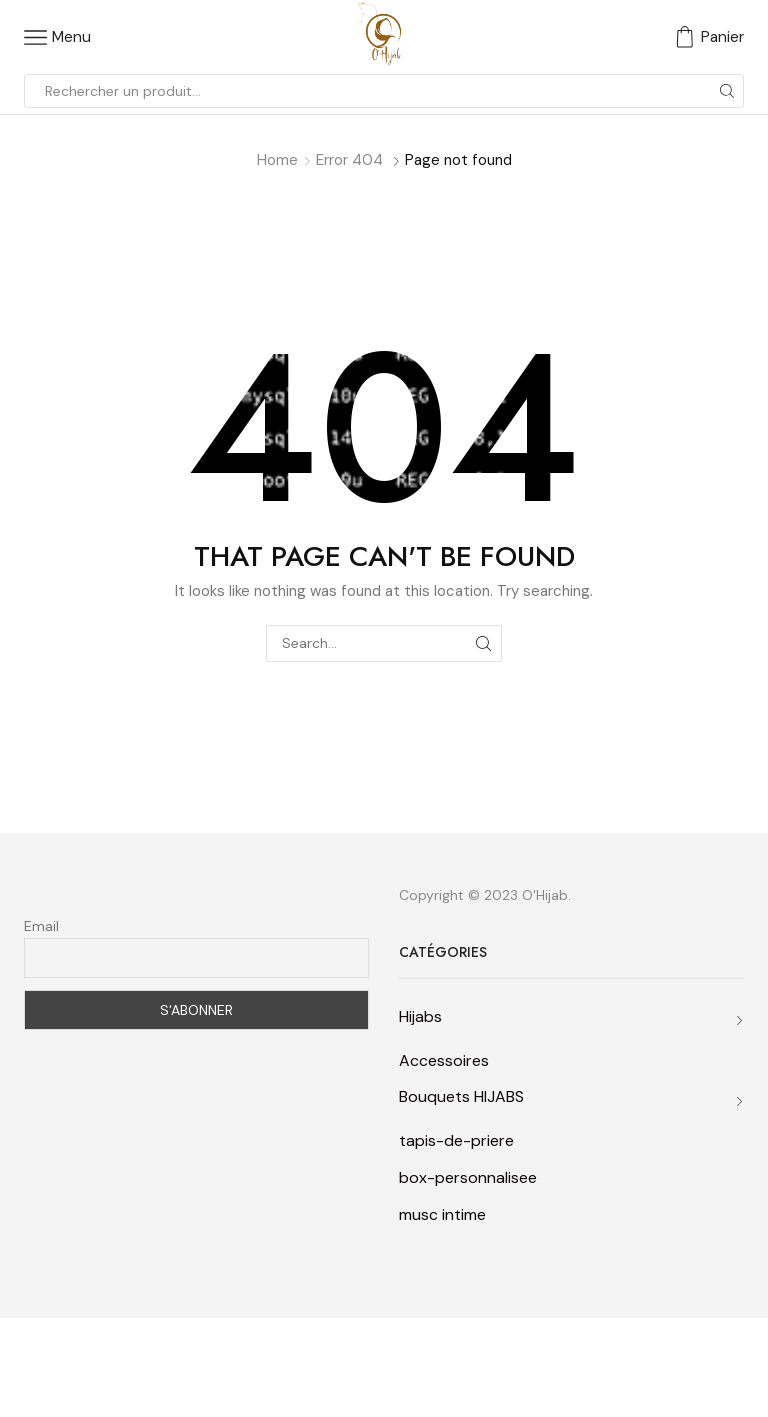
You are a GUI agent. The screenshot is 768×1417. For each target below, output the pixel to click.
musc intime (442, 1214)
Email (41, 926)
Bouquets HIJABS (461, 1096)
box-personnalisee (468, 1177)
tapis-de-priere (456, 1140)
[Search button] (727, 91)
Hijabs (420, 1016)
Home (277, 160)
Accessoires (444, 1060)
